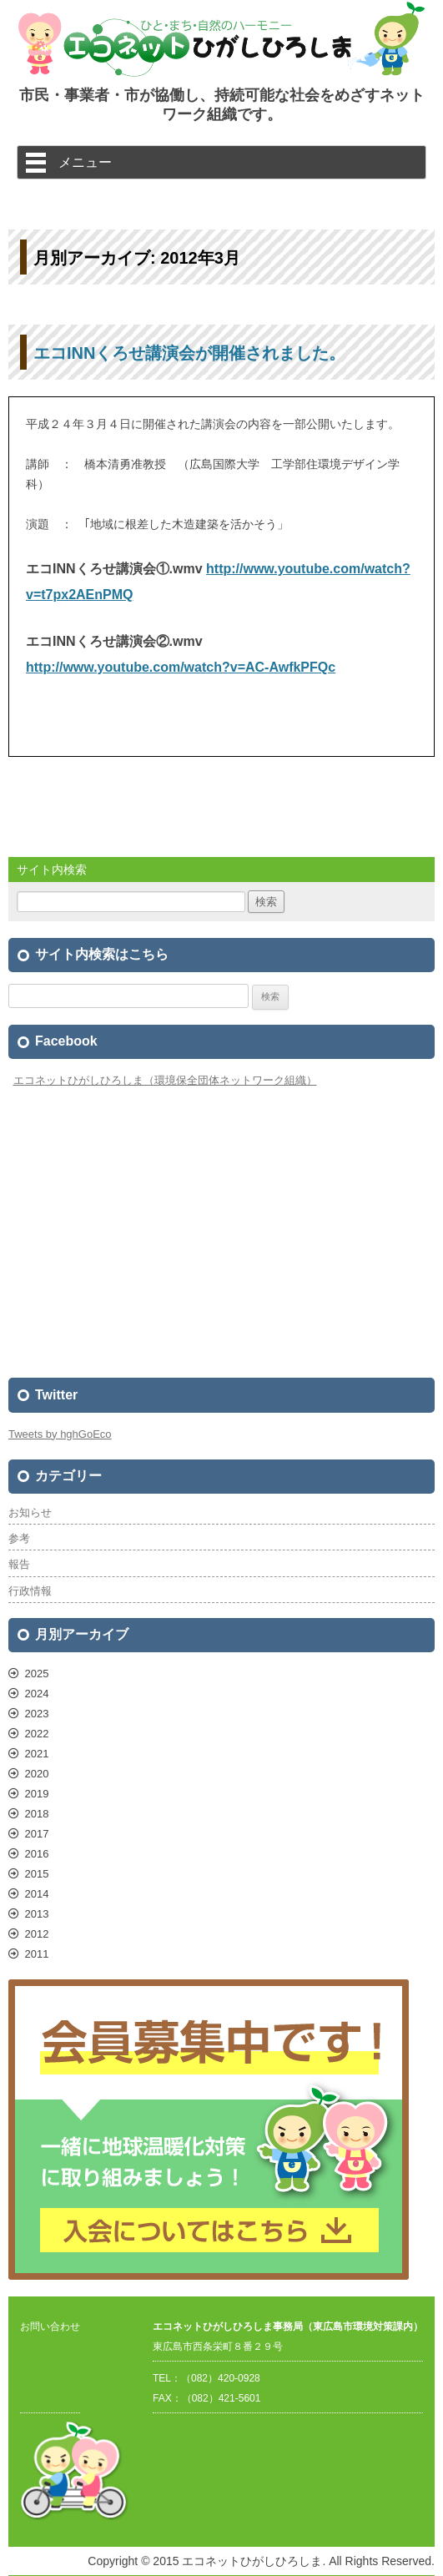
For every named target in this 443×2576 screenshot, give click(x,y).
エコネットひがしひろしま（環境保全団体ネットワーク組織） (165, 1080)
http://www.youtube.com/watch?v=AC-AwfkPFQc (180, 667)
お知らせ (30, 1512)
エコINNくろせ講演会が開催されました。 (189, 353)
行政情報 (30, 1591)
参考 (19, 1538)
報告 (19, 1564)
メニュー (85, 161)
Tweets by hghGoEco (60, 1434)
